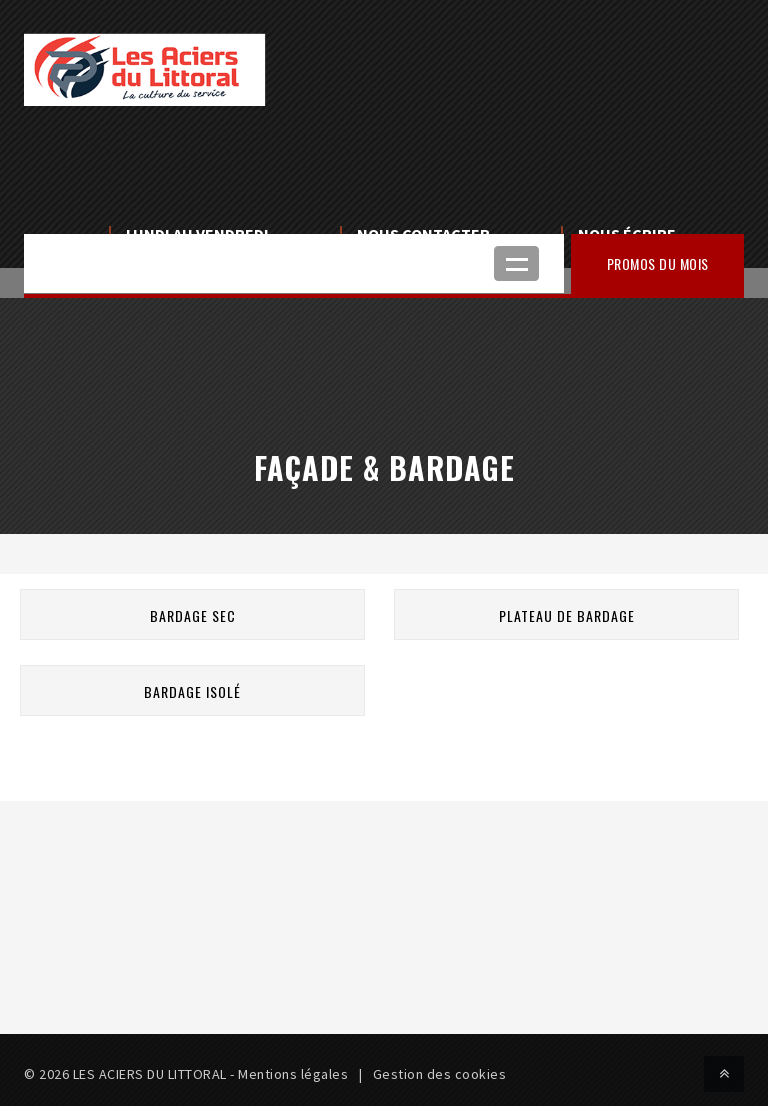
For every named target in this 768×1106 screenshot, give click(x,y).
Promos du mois (658, 263)
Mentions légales (293, 1074)
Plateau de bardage (567, 615)
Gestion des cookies (440, 1074)
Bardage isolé (192, 691)
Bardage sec (193, 615)
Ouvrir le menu (516, 263)
